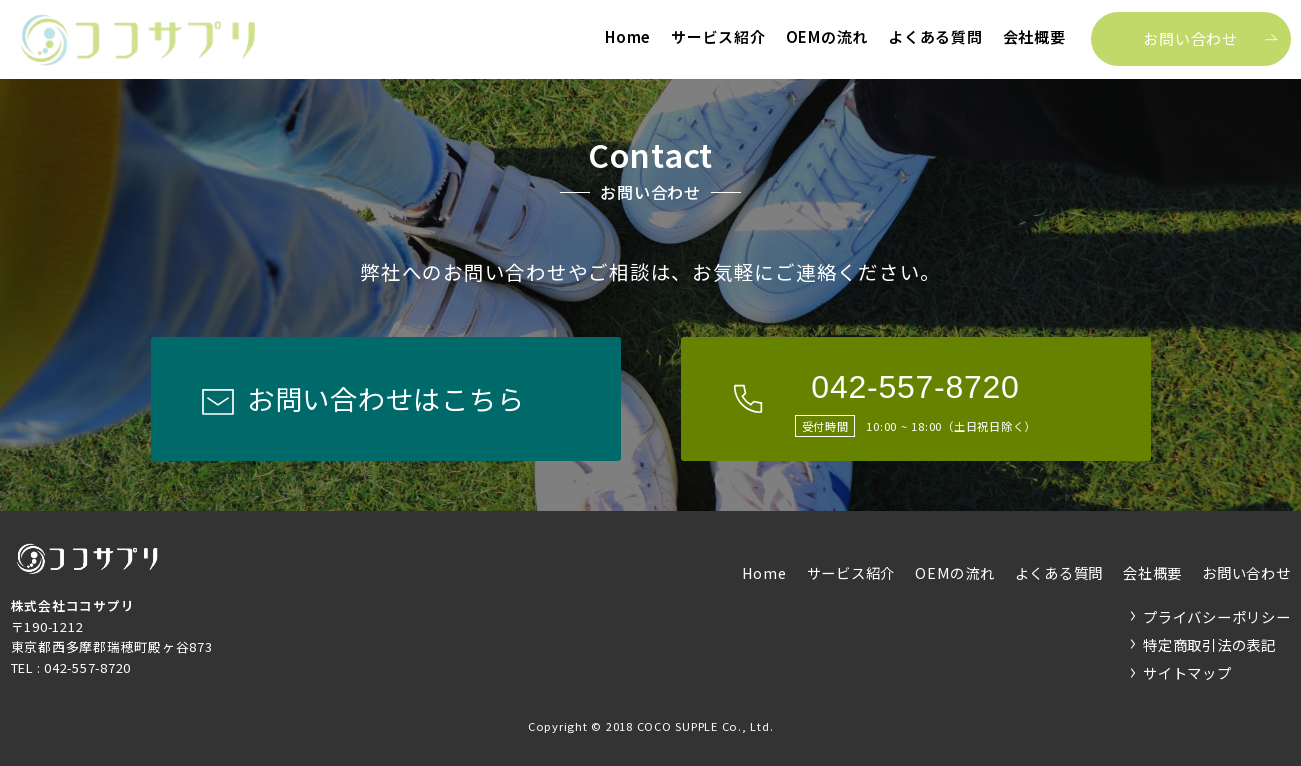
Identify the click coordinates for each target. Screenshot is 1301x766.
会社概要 (1034, 36)
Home (628, 36)
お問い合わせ (1190, 38)
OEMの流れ (827, 36)
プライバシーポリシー (1217, 616)
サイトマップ (1187, 672)
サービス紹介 (718, 36)
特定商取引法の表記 (1209, 644)
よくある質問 (935, 36)
